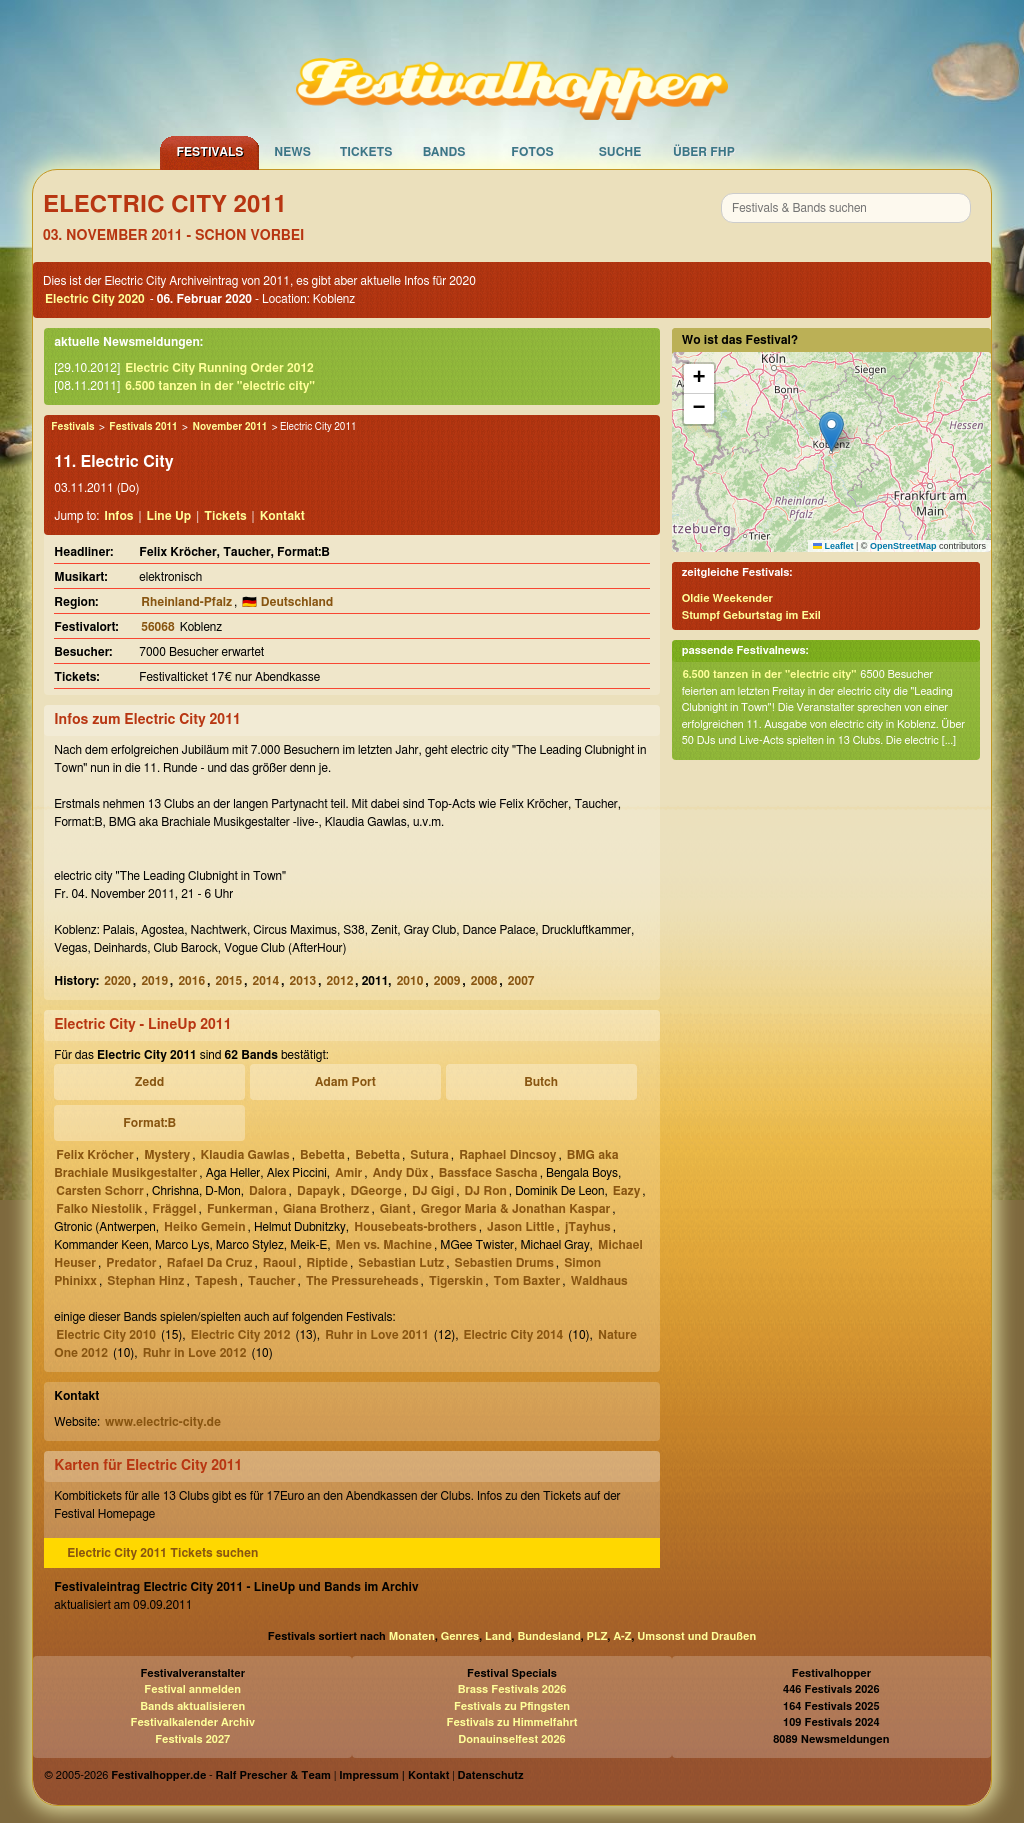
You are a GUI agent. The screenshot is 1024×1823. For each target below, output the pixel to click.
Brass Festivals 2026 (512, 1689)
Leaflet (833, 546)
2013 (303, 981)
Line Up (169, 516)
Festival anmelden (192, 1689)
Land (498, 1636)
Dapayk (318, 1191)
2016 (191, 981)
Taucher (272, 1281)
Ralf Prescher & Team (273, 1775)
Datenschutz (491, 1775)
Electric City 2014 (514, 1335)
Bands (444, 152)
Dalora (268, 1191)
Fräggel (175, 1209)
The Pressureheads (362, 1281)
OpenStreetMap (903, 546)
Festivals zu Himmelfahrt (511, 1722)
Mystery (167, 1155)
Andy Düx (401, 1173)
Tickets (366, 152)
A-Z (622, 1636)
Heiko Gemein (204, 1227)
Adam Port (345, 1082)
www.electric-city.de (163, 1422)
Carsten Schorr (99, 1191)
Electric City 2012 (241, 1335)
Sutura (429, 1155)
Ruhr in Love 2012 (195, 1353)
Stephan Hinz (145, 1281)
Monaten (412, 1636)
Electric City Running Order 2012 (219, 368)
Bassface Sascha (488, 1173)
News (292, 152)
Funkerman (240, 1209)
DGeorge (375, 1191)
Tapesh (216, 1281)
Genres (460, 1636)
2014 (266, 981)
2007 (521, 981)
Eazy (626, 1191)
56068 (157, 627)
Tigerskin (456, 1281)
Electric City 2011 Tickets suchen (162, 1553)
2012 (340, 981)
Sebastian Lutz (401, 1263)
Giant (395, 1209)
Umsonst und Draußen (696, 1636)
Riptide (327, 1263)
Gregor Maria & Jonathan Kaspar (515, 1209)
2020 (117, 981)
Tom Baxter (527, 1281)
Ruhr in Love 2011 (377, 1335)
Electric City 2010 (106, 1335)
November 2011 (229, 427)
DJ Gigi (433, 1191)
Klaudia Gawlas (245, 1155)
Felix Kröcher (95, 1155)
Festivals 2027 (192, 1739)
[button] (831, 431)
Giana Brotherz (326, 1209)
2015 (228, 981)
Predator (131, 1263)
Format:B (149, 1123)
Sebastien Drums (503, 1263)
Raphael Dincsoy (507, 1155)
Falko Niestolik (99, 1209)
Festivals (209, 152)
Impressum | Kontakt (394, 1775)
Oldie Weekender (727, 598)
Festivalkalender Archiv (192, 1722)
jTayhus (588, 1227)
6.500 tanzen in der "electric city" (220, 386)
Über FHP (704, 152)
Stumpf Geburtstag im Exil (751, 615)
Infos (118, 516)
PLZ (597, 1636)
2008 (484, 981)
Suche (620, 152)
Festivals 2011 (143, 427)
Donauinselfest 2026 (511, 1739)
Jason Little (521, 1227)
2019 (154, 981)
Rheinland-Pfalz (186, 602)
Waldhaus (599, 1281)
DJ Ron (486, 1191)
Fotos (532, 152)
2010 (410, 981)
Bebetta (322, 1155)
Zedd (149, 1082)
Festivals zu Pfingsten (512, 1706)
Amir (348, 1173)
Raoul (279, 1263)
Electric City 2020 (95, 299)
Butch (541, 1082)
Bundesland (548, 1636)
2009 (447, 981)
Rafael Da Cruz (210, 1263)
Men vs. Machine (384, 1245)
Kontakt (282, 516)
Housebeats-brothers (415, 1227)
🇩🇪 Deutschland (287, 602)
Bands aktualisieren (192, 1706)
